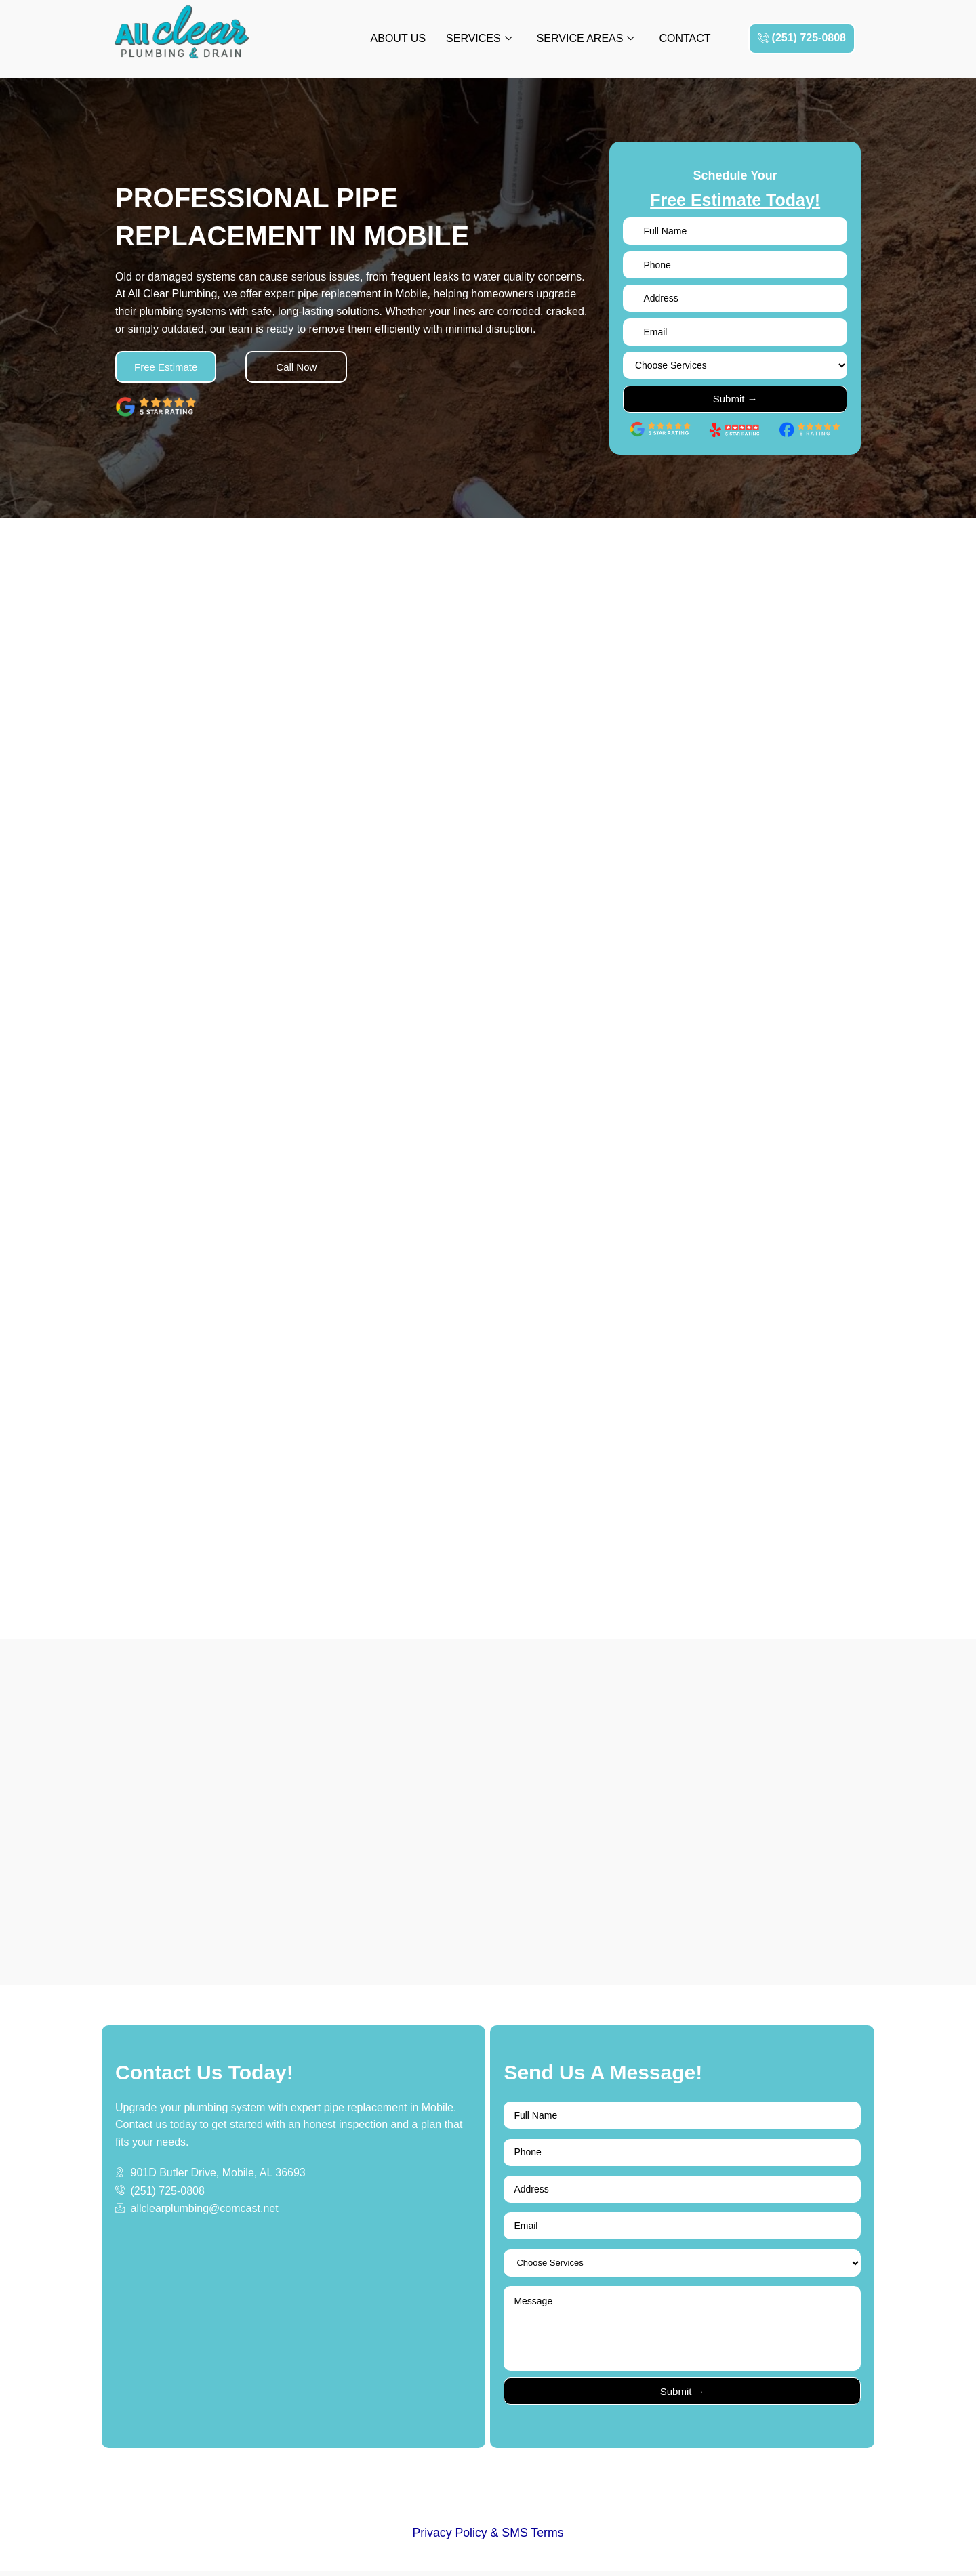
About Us (398, 38)
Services (479, 39)
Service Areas (586, 39)
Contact (684, 38)
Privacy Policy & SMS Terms (488, 2539)
